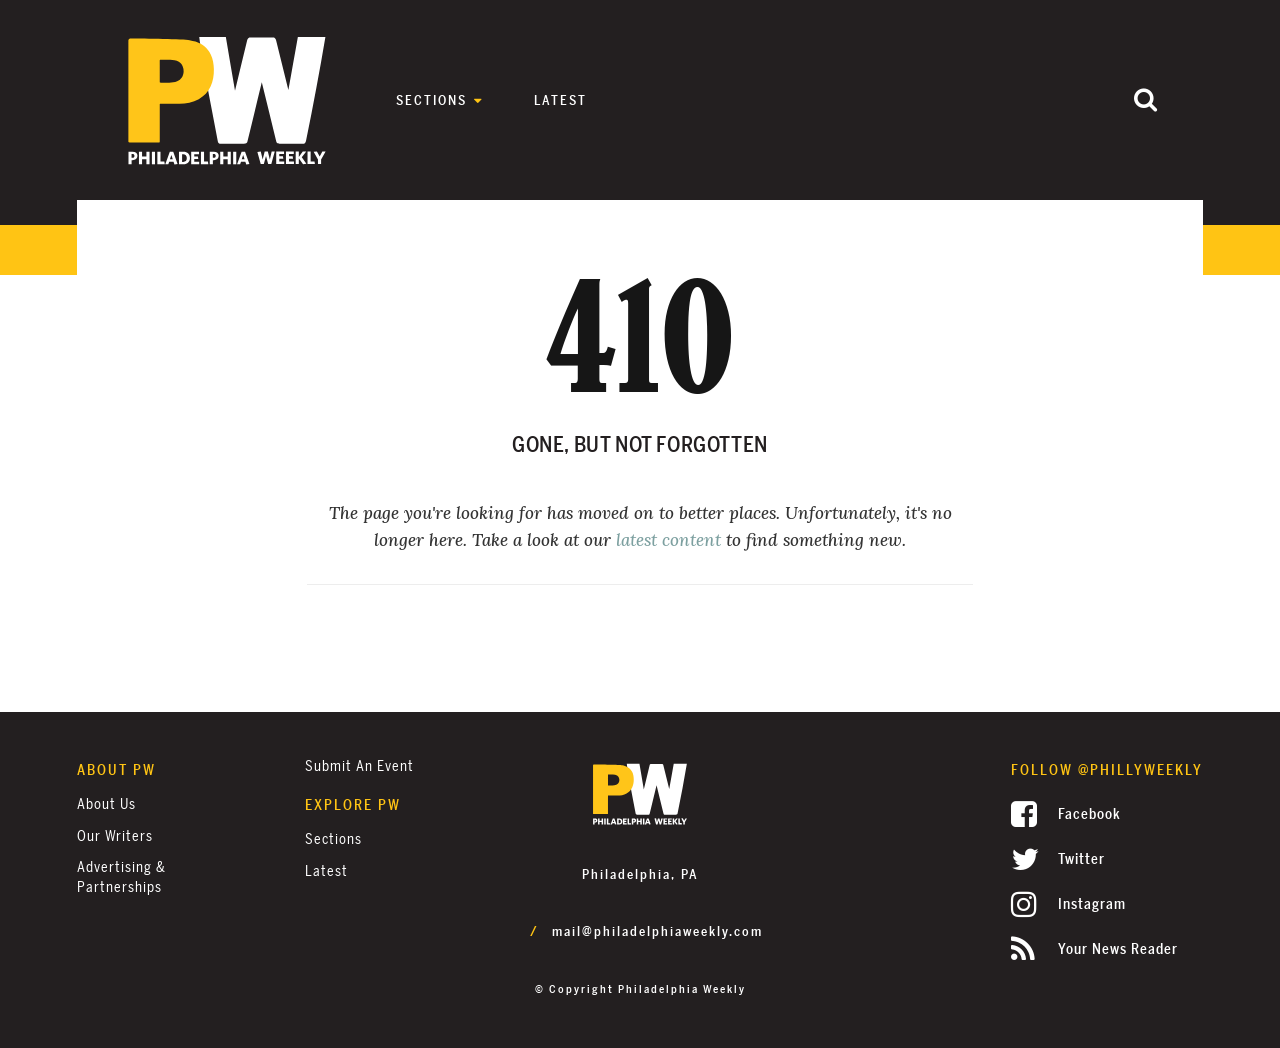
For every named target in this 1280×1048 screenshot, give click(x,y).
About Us (106, 804)
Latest (560, 101)
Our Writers (115, 836)
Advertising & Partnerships (121, 877)
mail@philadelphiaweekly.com (657, 932)
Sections (431, 101)
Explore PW (353, 805)
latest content (668, 540)
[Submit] (1145, 101)
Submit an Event (359, 766)
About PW (116, 770)
